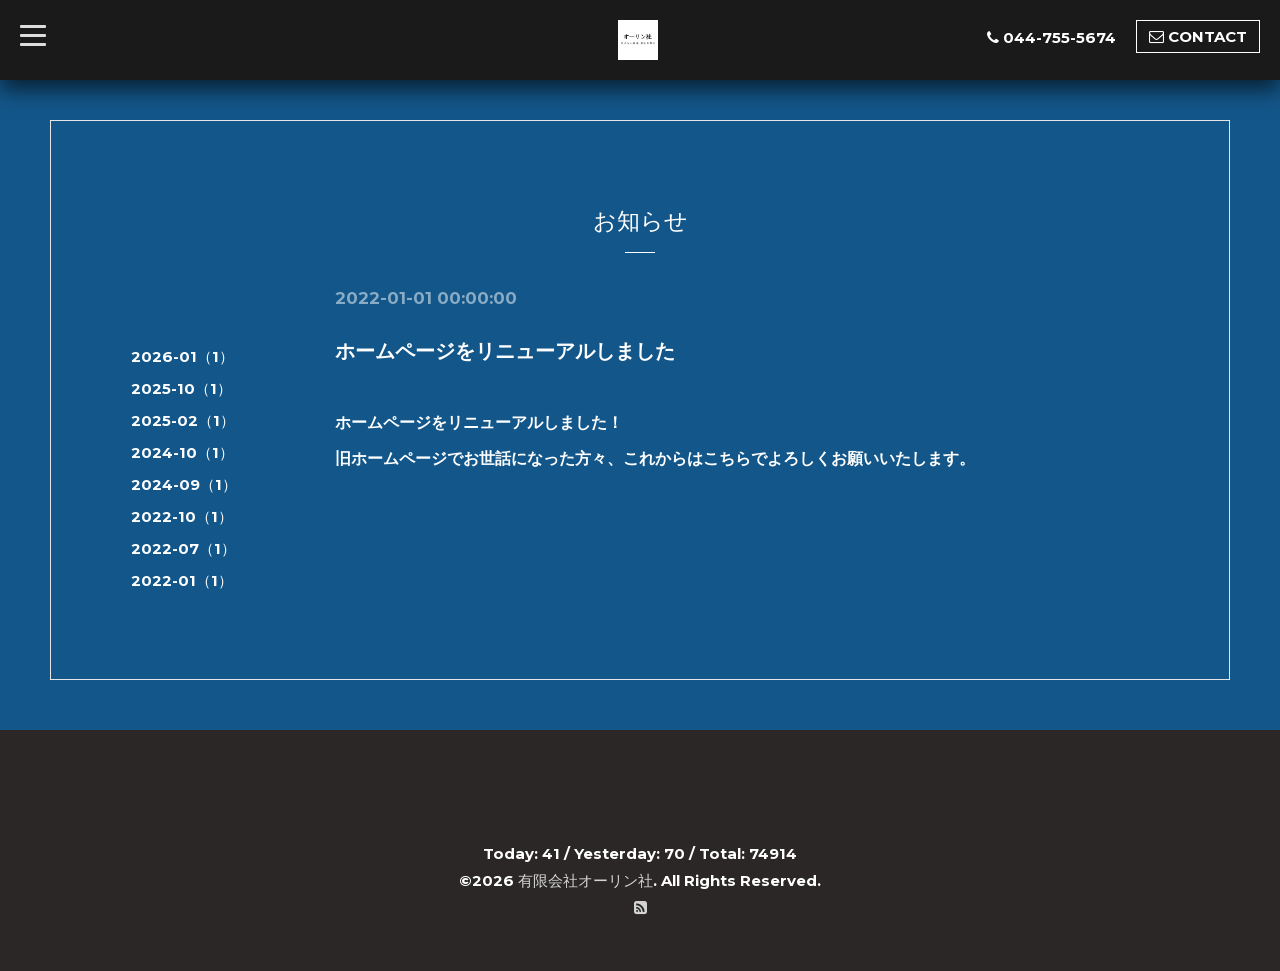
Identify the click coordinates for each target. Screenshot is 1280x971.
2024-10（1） (182, 452)
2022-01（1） (182, 580)
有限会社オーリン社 (585, 880)
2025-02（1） (183, 420)
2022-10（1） (182, 516)
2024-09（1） (184, 484)
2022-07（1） (183, 548)
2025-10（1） (181, 388)
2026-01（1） (182, 356)
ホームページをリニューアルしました (505, 351)
